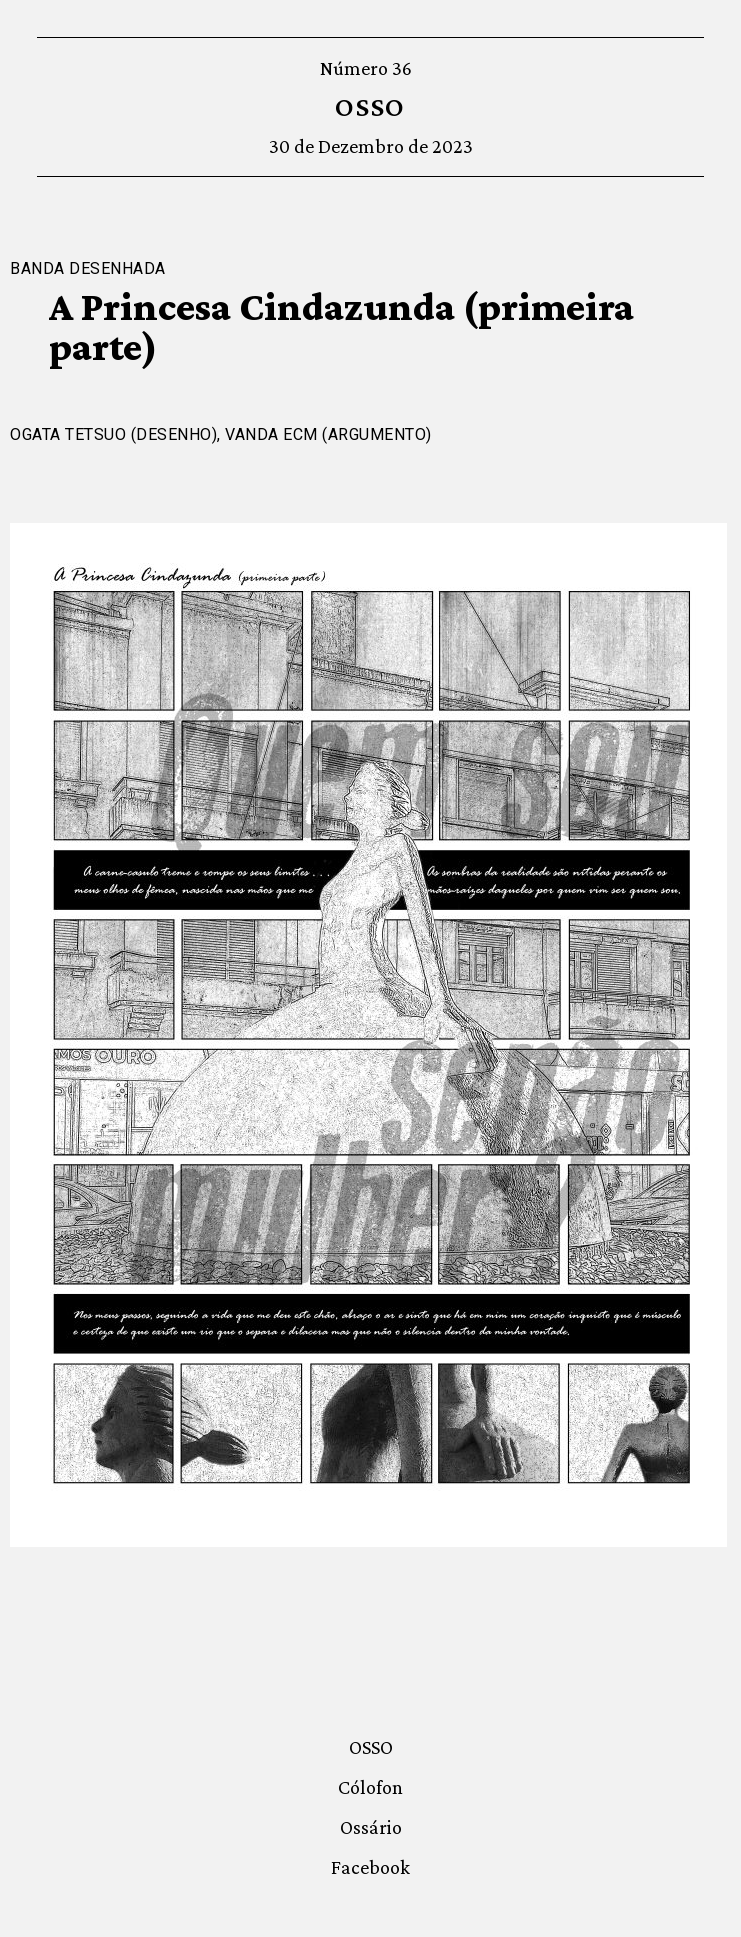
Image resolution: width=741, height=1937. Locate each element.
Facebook (370, 1867)
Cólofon (370, 1787)
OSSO (370, 106)
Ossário (371, 1827)
